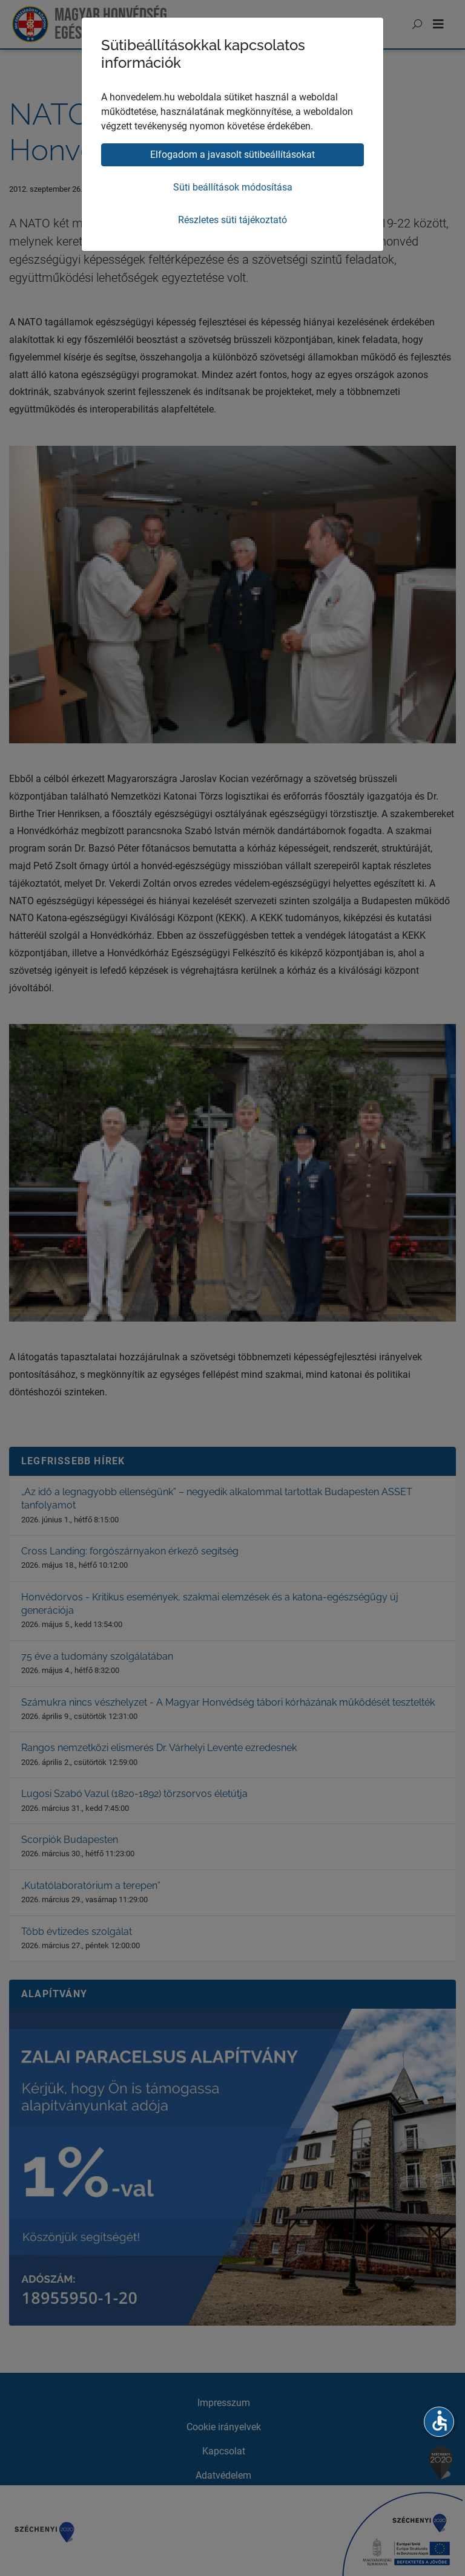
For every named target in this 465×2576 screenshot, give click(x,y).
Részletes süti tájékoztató (232, 220)
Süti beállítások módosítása (232, 187)
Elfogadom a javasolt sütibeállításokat (232, 154)
